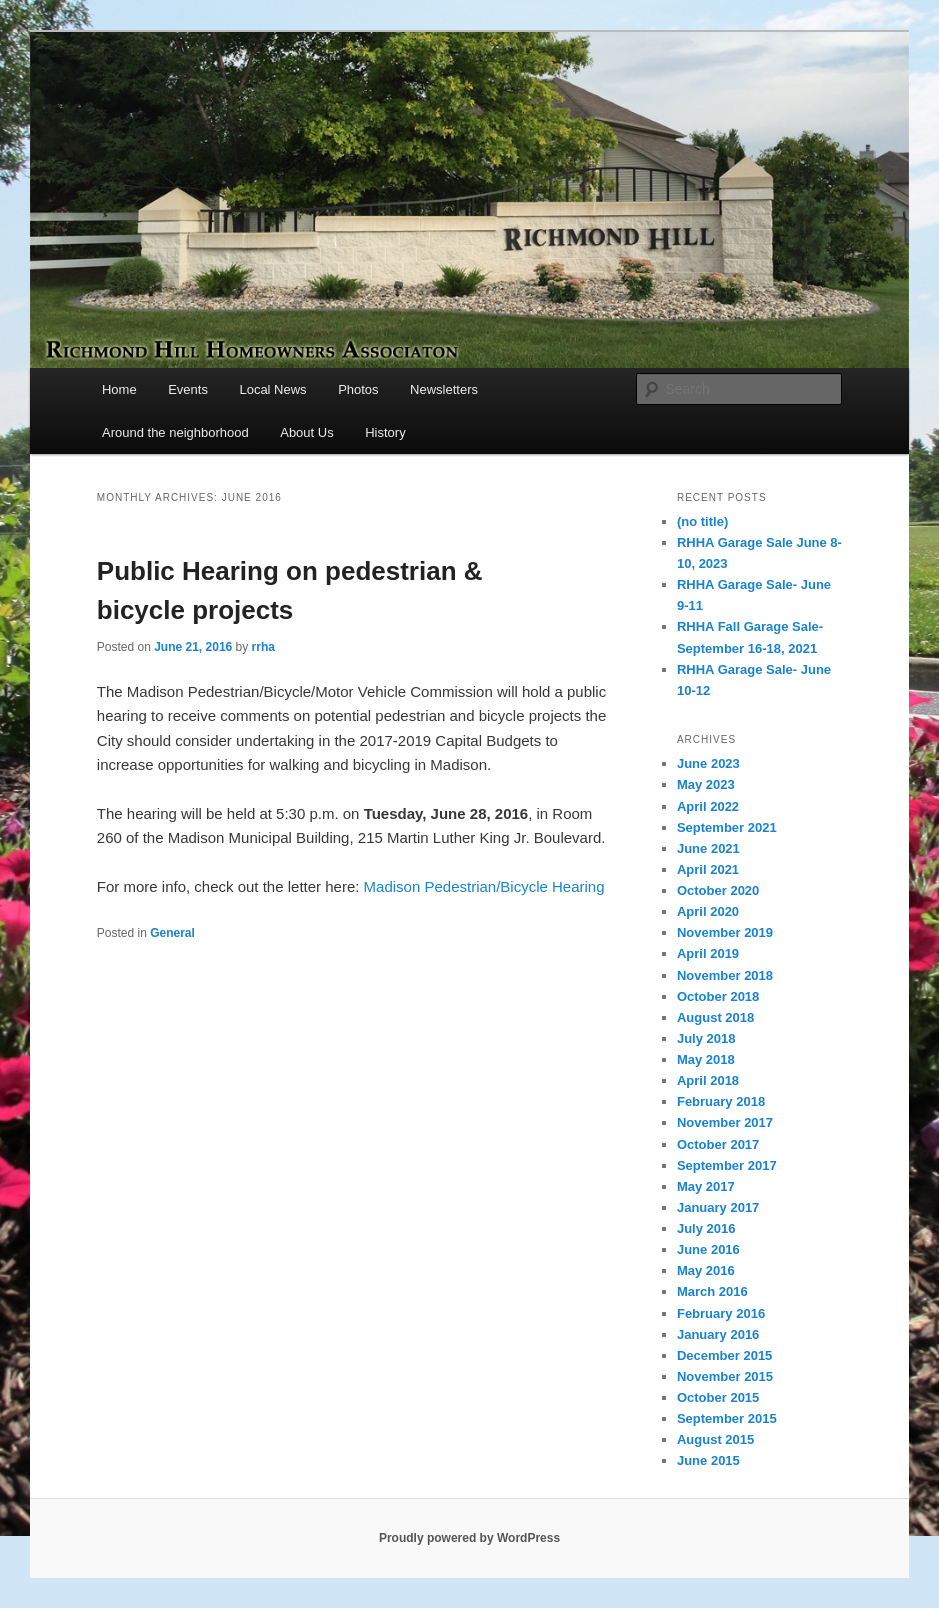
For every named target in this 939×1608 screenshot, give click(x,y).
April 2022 (708, 806)
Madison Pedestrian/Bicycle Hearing (484, 886)
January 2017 (718, 1207)
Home (119, 389)
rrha (263, 647)
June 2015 (708, 1460)
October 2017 (718, 1144)
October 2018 (718, 996)
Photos (358, 389)
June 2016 (708, 1249)
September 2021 (727, 827)
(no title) (702, 521)
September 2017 (727, 1165)
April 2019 (708, 953)
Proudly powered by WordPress (469, 1538)
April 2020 (708, 911)
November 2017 (725, 1122)
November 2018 (725, 975)
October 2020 (718, 890)
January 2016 (718, 1334)
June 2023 (708, 763)
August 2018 (715, 1017)
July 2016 (706, 1228)
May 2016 (706, 1270)
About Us (306, 432)
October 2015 (718, 1397)
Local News (272, 389)
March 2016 (712, 1291)
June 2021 (708, 848)
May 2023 (706, 784)
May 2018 (706, 1059)
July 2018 (706, 1038)
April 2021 (708, 869)
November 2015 (725, 1376)
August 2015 (715, 1439)
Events (188, 389)
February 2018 (721, 1101)
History (385, 432)
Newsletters (444, 389)
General (172, 933)
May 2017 (706, 1186)
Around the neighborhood (175, 432)
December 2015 (724, 1355)
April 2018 (708, 1080)
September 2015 (727, 1418)
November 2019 (725, 932)
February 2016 (721, 1313)
